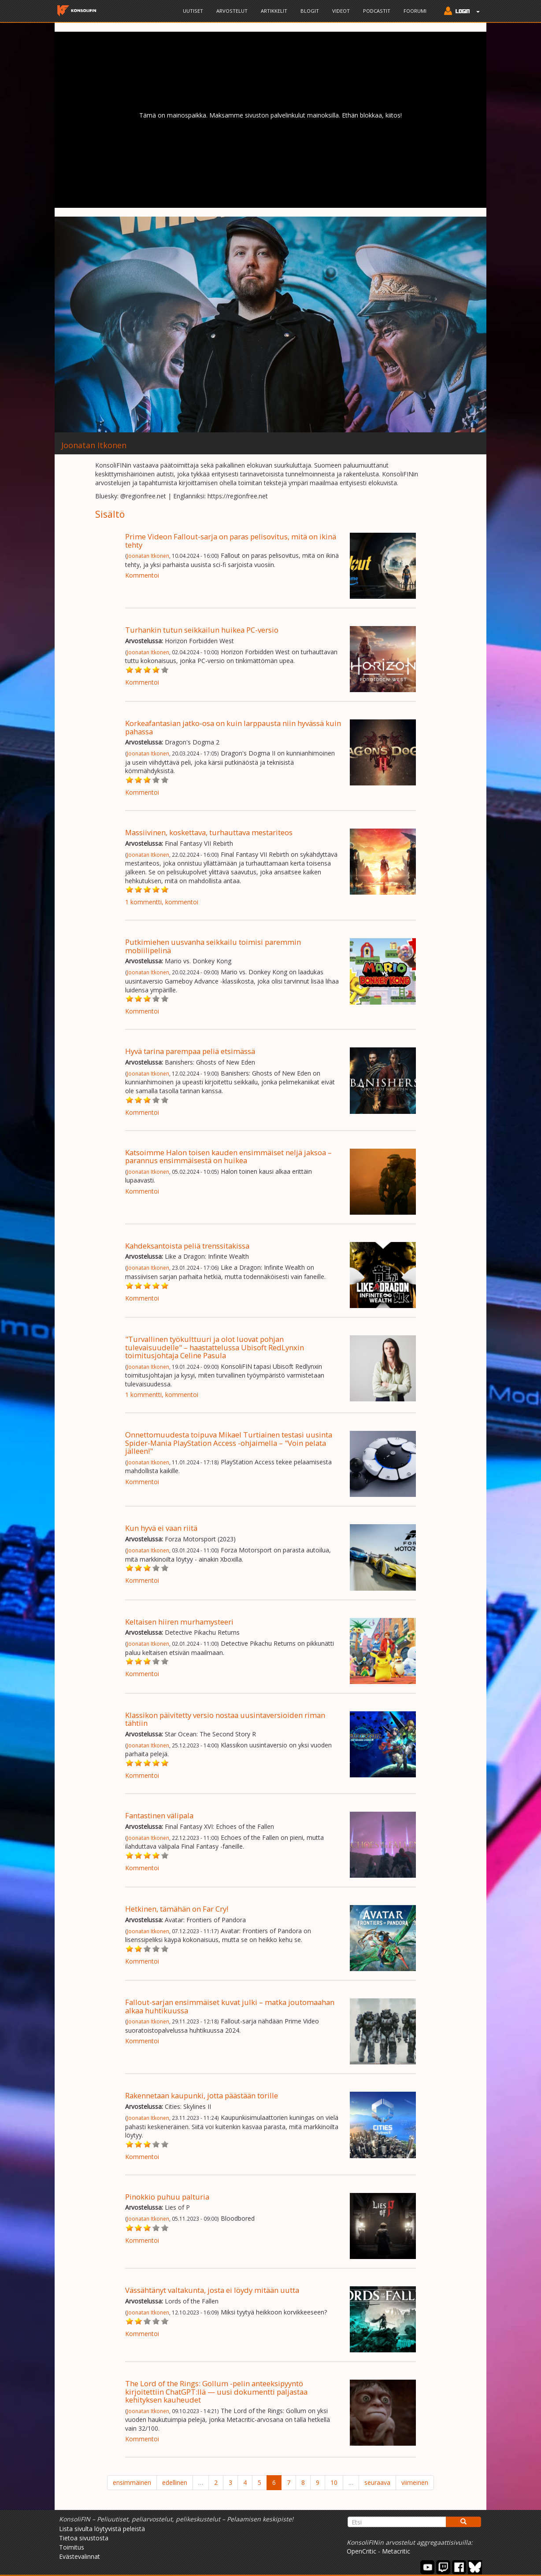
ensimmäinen (132, 2482)
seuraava (377, 2482)
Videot (341, 10)
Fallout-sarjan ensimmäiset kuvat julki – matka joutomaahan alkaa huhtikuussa (229, 2006)
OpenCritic (361, 2551)
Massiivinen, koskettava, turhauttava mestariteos (209, 832)
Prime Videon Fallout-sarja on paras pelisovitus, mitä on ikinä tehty (230, 540)
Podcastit (376, 10)
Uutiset (193, 10)
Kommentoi (142, 575)
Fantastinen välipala (159, 1815)
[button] (459, 12)
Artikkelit (274, 10)
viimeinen (414, 2482)
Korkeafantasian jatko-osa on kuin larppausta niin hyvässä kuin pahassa (233, 727)
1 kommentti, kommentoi (161, 902)
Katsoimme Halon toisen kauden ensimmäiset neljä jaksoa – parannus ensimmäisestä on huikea (228, 1156)
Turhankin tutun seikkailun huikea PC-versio (201, 630)
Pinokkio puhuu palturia (167, 2197)
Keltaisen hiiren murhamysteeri (179, 1622)
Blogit (309, 10)
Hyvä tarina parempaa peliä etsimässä (190, 1051)
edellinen (174, 2482)
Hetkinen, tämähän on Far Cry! (176, 1909)
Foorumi (415, 10)
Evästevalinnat (79, 2556)
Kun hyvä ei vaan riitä (161, 1528)
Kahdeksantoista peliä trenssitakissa (187, 1246)
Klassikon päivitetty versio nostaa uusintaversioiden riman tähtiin (225, 1719)
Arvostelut (232, 10)
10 (333, 2482)
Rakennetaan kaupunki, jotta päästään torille (201, 2095)
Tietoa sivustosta (83, 2538)
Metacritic (396, 2551)
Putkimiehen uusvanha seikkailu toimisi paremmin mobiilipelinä (213, 946)
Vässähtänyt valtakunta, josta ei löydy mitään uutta (212, 2290)
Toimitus (71, 2547)
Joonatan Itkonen (148, 555)
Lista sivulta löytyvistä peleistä (102, 2528)
